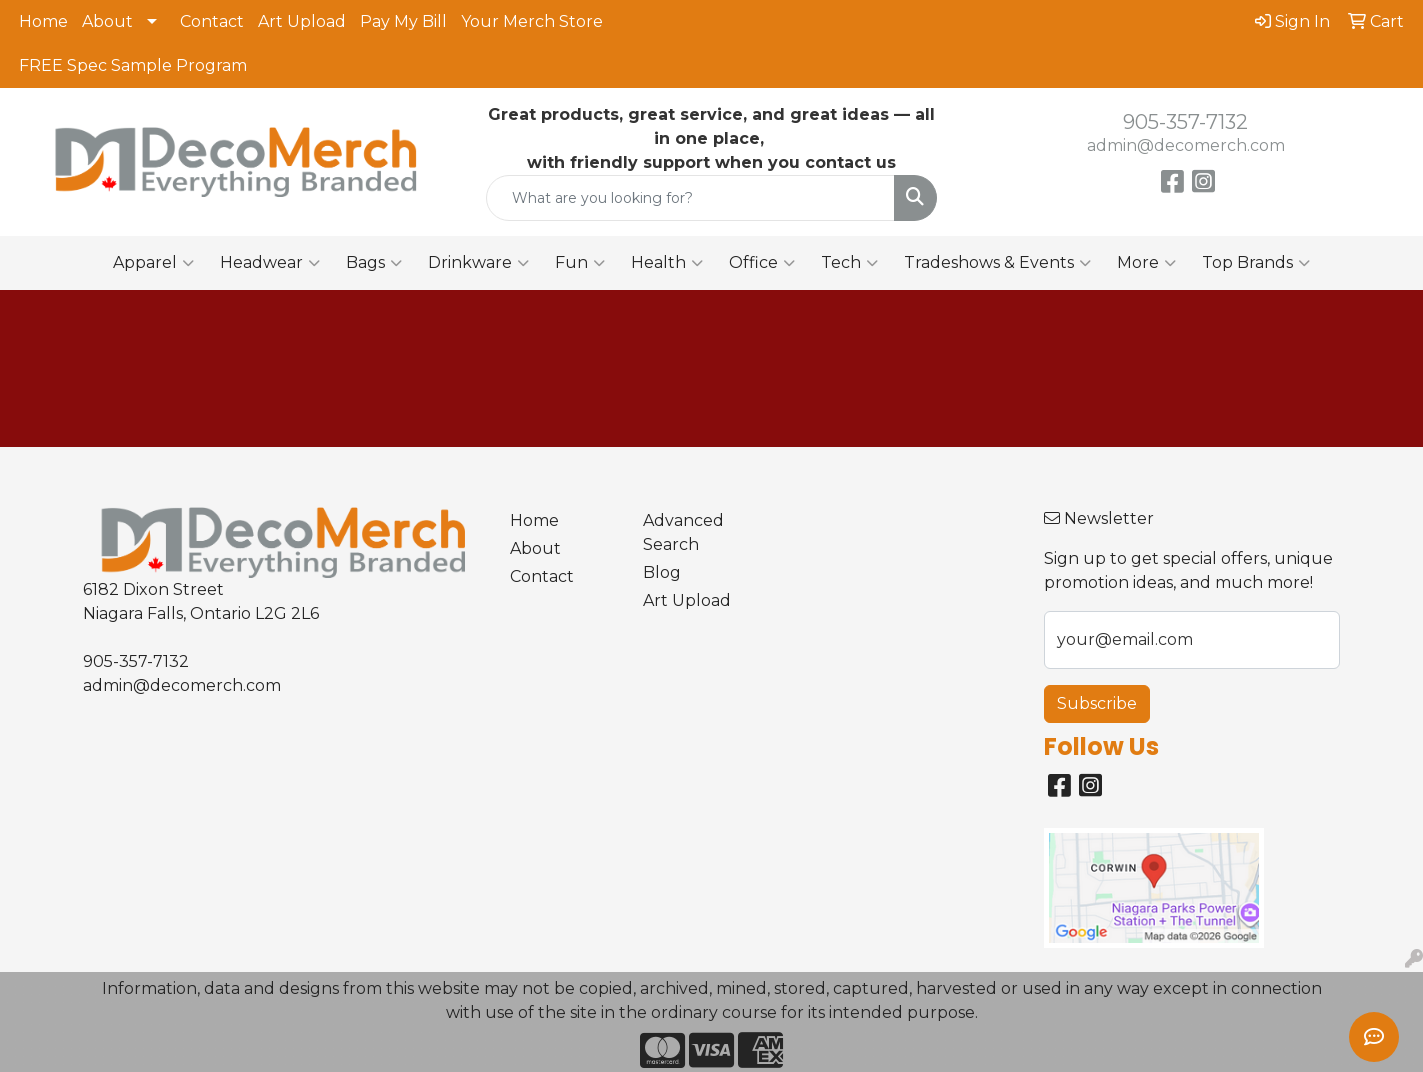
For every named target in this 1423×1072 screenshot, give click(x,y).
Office (762, 263)
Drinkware (478, 263)
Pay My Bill (403, 21)
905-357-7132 (1185, 122)
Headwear (270, 263)
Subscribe (1097, 703)
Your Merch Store (532, 21)
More (1146, 263)
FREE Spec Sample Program (133, 65)
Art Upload (302, 21)
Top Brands (1256, 263)
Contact (212, 21)
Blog (662, 572)
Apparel (153, 263)
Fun (580, 263)
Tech (849, 263)
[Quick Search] (690, 198)
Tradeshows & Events (997, 263)
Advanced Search (683, 532)
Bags (374, 263)
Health (667, 263)
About (107, 21)
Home (43, 21)
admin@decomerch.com (1186, 145)
